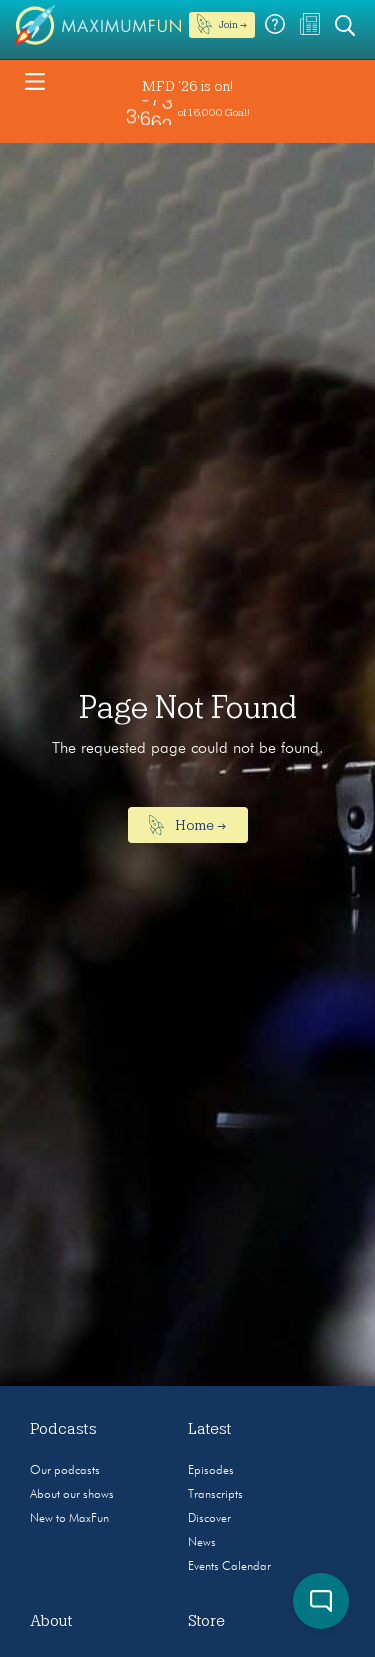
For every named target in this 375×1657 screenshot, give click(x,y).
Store (206, 1621)
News (202, 1543)
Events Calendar (229, 1567)
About (51, 1621)
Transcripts (215, 1495)
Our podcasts (65, 1471)
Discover (209, 1519)
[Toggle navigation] (35, 80)
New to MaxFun (69, 1519)
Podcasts (63, 1429)
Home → (187, 825)
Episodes (211, 1471)
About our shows (72, 1495)
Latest (210, 1429)
